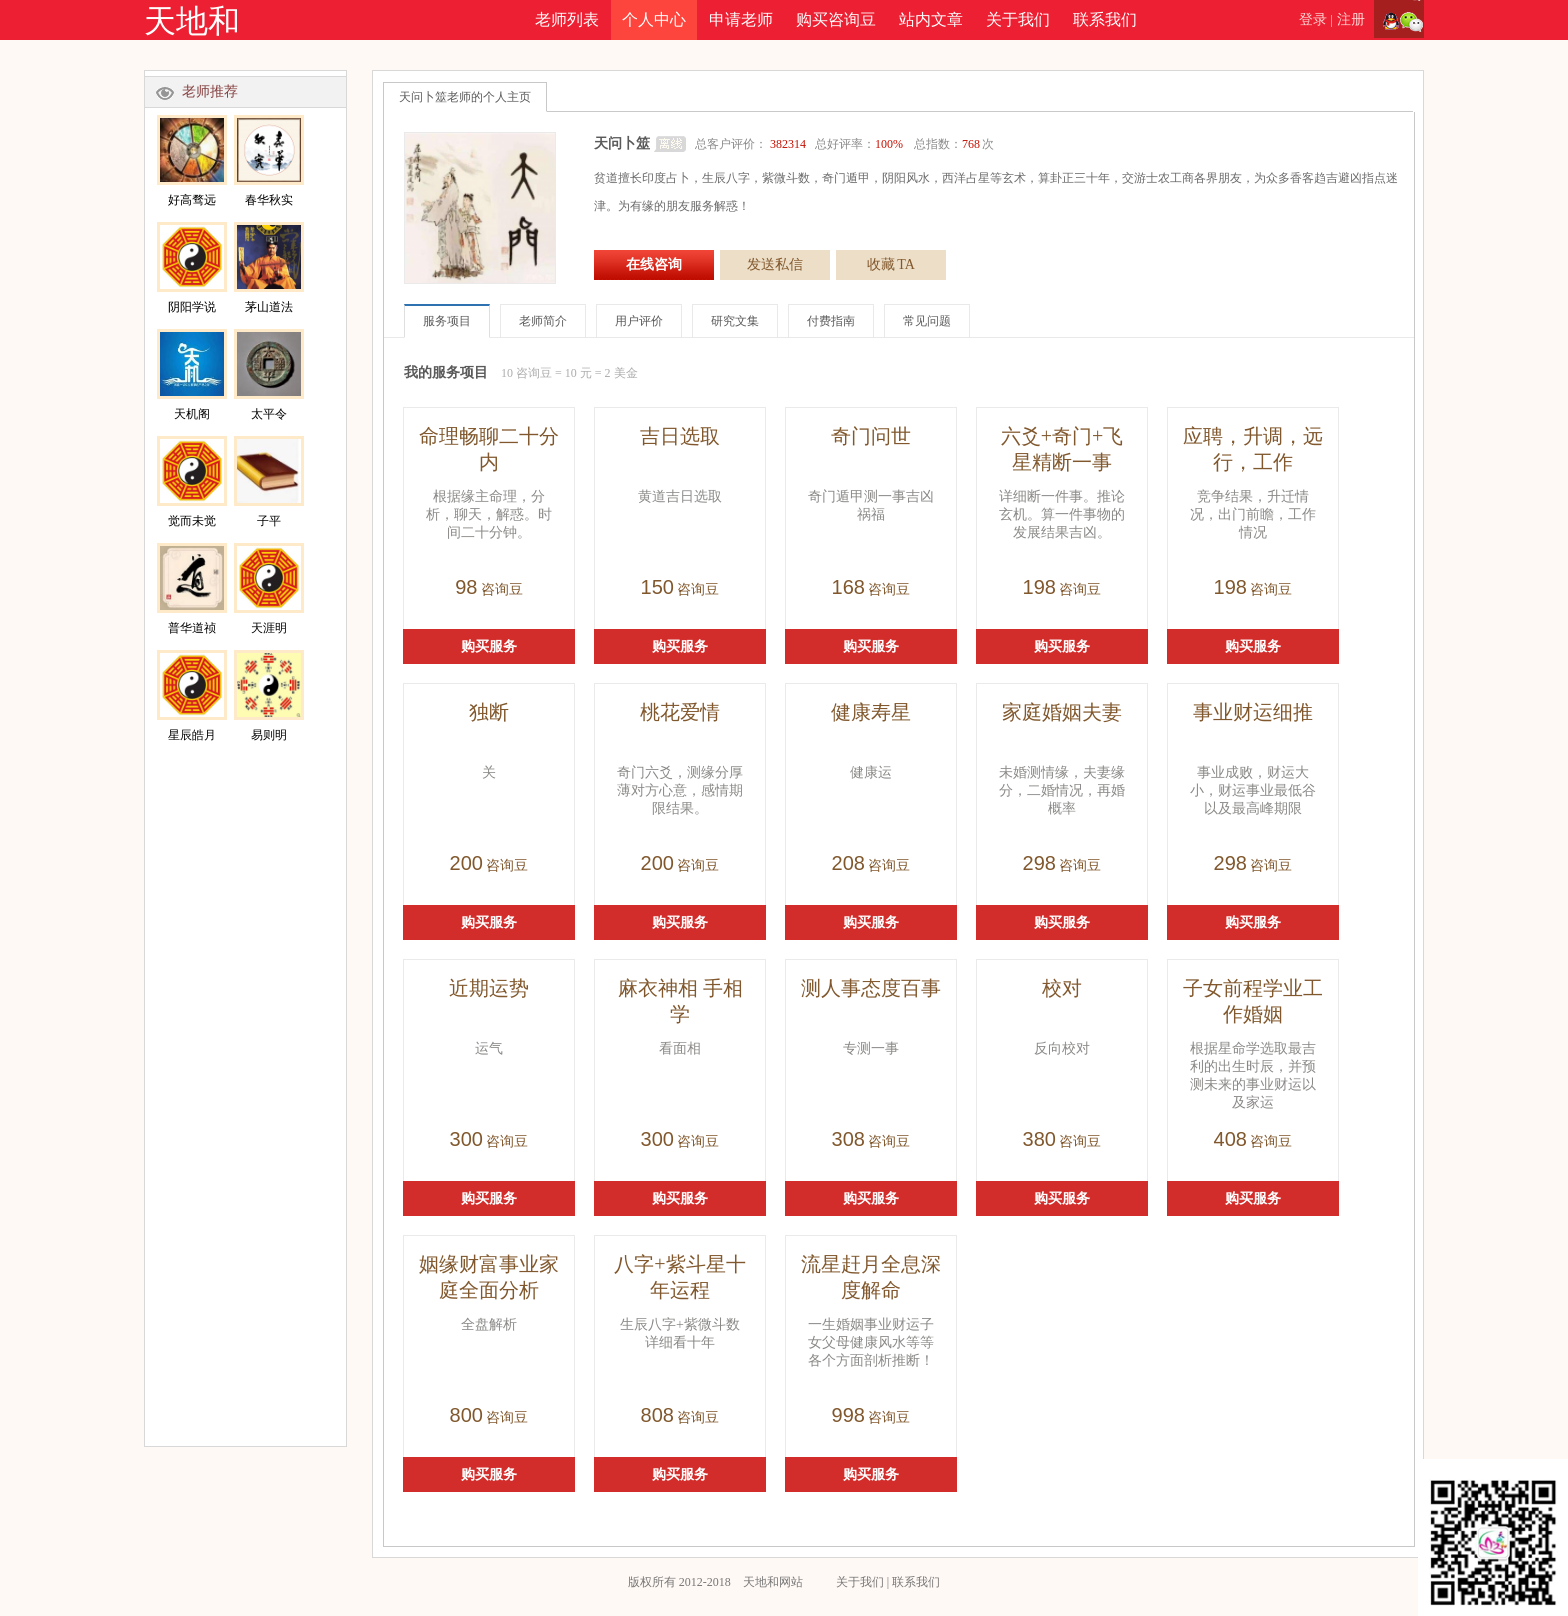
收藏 (891, 264)
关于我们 (1018, 19)
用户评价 (639, 321)
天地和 (192, 21)
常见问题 (927, 321)
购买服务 (489, 646)
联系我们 (1105, 19)
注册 (1351, 19)
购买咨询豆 (836, 19)
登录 (1313, 19)
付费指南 (831, 321)
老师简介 (543, 321)
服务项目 (447, 321)
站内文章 (931, 19)
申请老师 (741, 19)
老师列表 (567, 19)
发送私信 (775, 264)
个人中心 (654, 19)
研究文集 (735, 321)
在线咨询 (654, 264)
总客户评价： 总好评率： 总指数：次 (844, 144)
